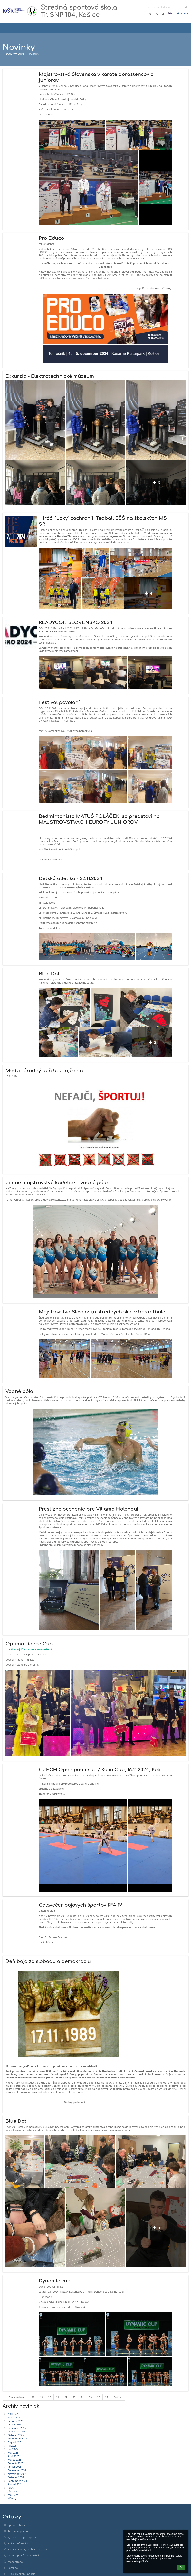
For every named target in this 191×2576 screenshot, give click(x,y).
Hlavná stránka (13, 54)
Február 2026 (15, 2421)
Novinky (33, 54)
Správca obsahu (17, 2525)
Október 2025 (16, 2435)
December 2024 (17, 2470)
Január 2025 (14, 2466)
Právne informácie (18, 2543)
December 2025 (17, 2428)
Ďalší (117, 2397)
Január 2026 (14, 2424)
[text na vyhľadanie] (167, 7)
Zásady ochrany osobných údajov (27, 2549)
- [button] (157, 13)
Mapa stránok (16, 2561)
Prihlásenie (182, 13)
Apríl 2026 (13, 2414)
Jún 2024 (13, 2491)
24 (82, 2397)
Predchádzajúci (15, 2397)
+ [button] (151, 13)
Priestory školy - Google (21, 2574)
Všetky (12, 2498)
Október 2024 (16, 2477)
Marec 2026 (14, 2417)
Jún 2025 (13, 2449)
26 (98, 2397)
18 (33, 2397)
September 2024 (17, 2481)
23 (74, 2397)
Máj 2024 (13, 2495)
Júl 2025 (12, 2445)
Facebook (13, 2568)
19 (41, 2397)
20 (49, 2397)
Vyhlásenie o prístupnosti (22, 2537)
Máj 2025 (13, 2452)
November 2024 (17, 2473)
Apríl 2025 (13, 2456)
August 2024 (15, 2484)
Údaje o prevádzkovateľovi (23, 2555)
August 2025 (15, 2442)
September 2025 (17, 2438)
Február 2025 (15, 2463)
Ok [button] (181, 2567)
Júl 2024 (12, 2488)
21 (57, 2397)
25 (90, 2397)
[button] (170, 13)
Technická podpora (19, 2531)
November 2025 (17, 2431)
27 (106, 2397)
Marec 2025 (14, 2459)
